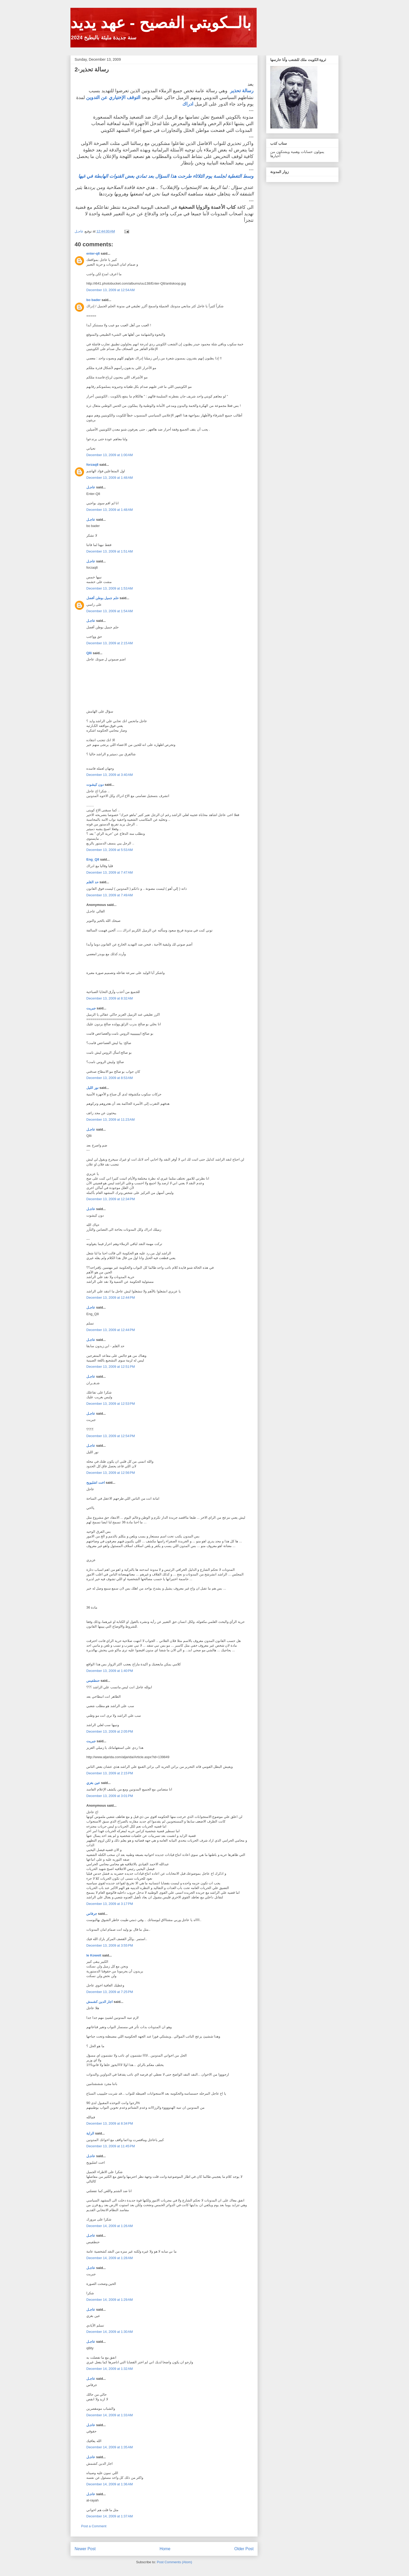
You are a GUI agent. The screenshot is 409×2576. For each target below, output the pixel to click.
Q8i (89, 653)
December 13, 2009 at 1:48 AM (109, 478)
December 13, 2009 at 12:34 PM (110, 1199)
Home (165, 2549)
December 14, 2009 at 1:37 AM (109, 2516)
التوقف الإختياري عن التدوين (113, 97)
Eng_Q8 (92, 859)
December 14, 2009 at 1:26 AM (109, 2226)
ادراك (187, 104)
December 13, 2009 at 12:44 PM (110, 1297)
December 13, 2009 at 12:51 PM (110, 1367)
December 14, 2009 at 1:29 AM (109, 2300)
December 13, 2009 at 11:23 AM (110, 1119)
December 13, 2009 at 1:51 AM (109, 551)
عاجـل (90, 487)
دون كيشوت (95, 785)
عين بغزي (93, 1783)
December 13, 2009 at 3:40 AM (109, 775)
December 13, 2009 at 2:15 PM (109, 1773)
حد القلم (92, 882)
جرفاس (91, 1914)
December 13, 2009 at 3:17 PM (109, 1904)
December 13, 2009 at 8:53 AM (109, 1078)
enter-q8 (93, 253)
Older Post (244, 2549)
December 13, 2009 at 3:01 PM (109, 1796)
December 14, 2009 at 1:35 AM (109, 2447)
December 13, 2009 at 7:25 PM (109, 1992)
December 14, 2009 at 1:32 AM (109, 2369)
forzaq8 (92, 465)
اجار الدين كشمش (99, 2002)
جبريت (91, 1008)
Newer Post (85, 2549)
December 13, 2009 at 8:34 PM (109, 2123)
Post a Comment (93, 2526)
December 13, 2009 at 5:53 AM (109, 850)
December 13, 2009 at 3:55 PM (109, 1945)
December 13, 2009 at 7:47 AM (109, 872)
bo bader (93, 300)
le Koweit (93, 1955)
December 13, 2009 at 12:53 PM (110, 1404)
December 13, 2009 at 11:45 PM (110, 2146)
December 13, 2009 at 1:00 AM (109, 455)
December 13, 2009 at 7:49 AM (109, 895)
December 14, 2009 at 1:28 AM (109, 2258)
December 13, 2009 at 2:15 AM (109, 643)
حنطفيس (93, 1681)
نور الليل (92, 1088)
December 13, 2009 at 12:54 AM (110, 290)
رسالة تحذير (242, 90)
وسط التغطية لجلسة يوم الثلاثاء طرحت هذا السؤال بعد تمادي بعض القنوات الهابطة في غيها (166, 176)
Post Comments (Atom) (174, 2562)
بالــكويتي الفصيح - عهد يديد (160, 23)
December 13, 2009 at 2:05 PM (109, 1731)
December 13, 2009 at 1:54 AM (109, 611)
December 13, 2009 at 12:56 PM (110, 1473)
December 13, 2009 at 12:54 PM (110, 1436)
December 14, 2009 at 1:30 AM (109, 2332)
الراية (90, 2133)
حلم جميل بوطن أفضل (102, 598)
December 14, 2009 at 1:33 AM (109, 2415)
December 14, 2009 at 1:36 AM (109, 2484)
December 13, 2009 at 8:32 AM (109, 998)
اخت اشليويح (95, 1483)
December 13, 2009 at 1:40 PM (109, 1671)
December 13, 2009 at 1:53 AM (109, 588)
